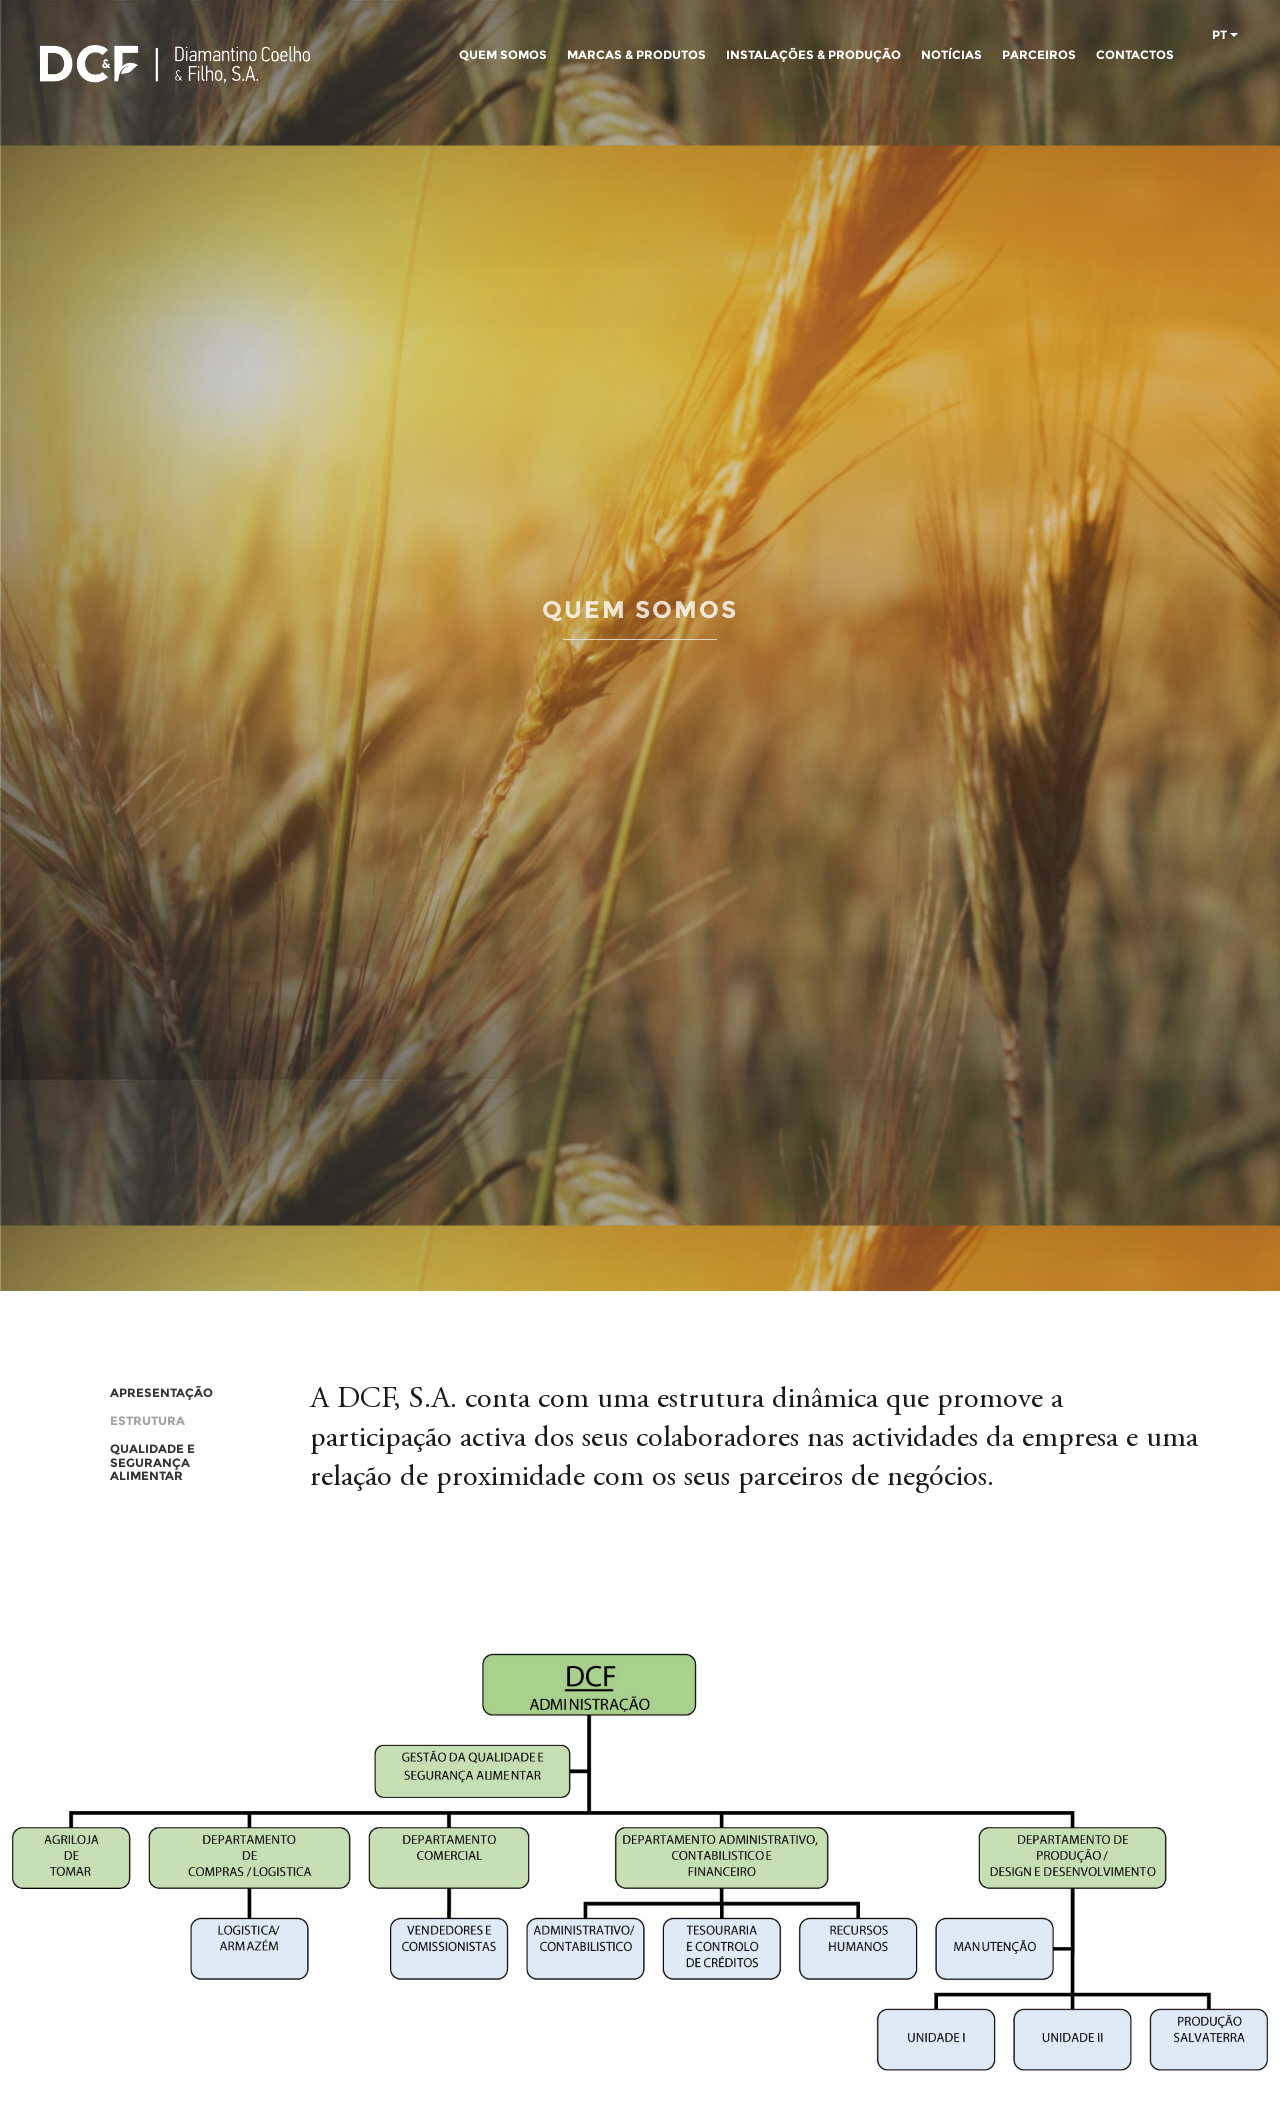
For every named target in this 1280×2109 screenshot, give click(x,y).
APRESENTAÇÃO (161, 1392)
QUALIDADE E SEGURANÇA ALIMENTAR (152, 1461)
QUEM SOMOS (503, 54)
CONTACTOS (1135, 54)
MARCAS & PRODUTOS (636, 54)
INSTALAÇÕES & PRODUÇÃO (813, 54)
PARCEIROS (1039, 54)
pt (1225, 35)
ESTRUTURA (147, 1420)
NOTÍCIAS (951, 54)
